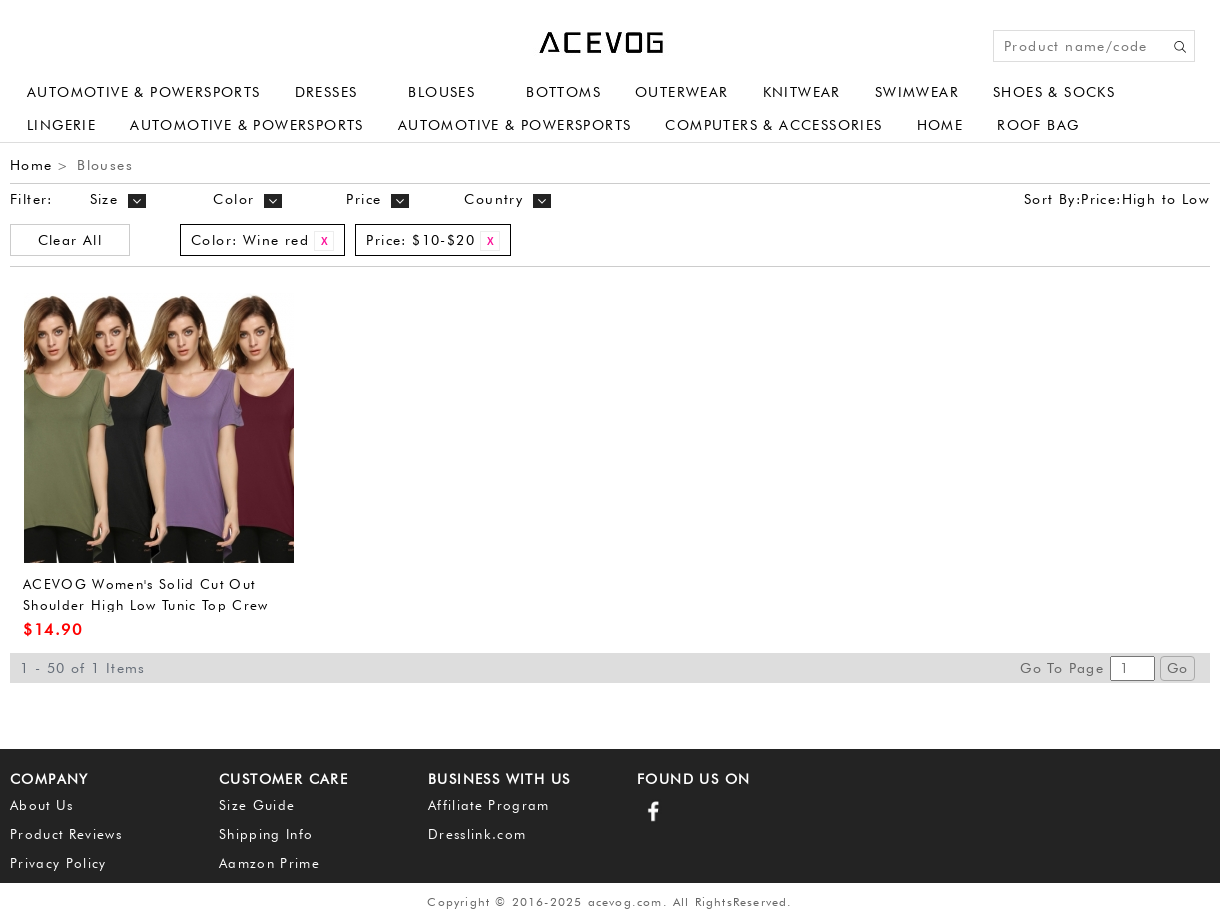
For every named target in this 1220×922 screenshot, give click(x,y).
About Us (42, 805)
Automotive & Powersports (144, 92)
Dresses (326, 92)
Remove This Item (324, 241)
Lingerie (61, 125)
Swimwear (917, 92)
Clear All (70, 240)
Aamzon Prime (269, 863)
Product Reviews (66, 834)
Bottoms (563, 92)
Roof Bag (1038, 125)
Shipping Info (266, 834)
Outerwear (682, 92)
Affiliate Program (489, 805)
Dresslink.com (477, 834)
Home (940, 125)
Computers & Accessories (773, 125)
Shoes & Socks (1054, 92)
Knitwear (802, 92)
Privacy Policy (58, 863)
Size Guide (257, 805)
